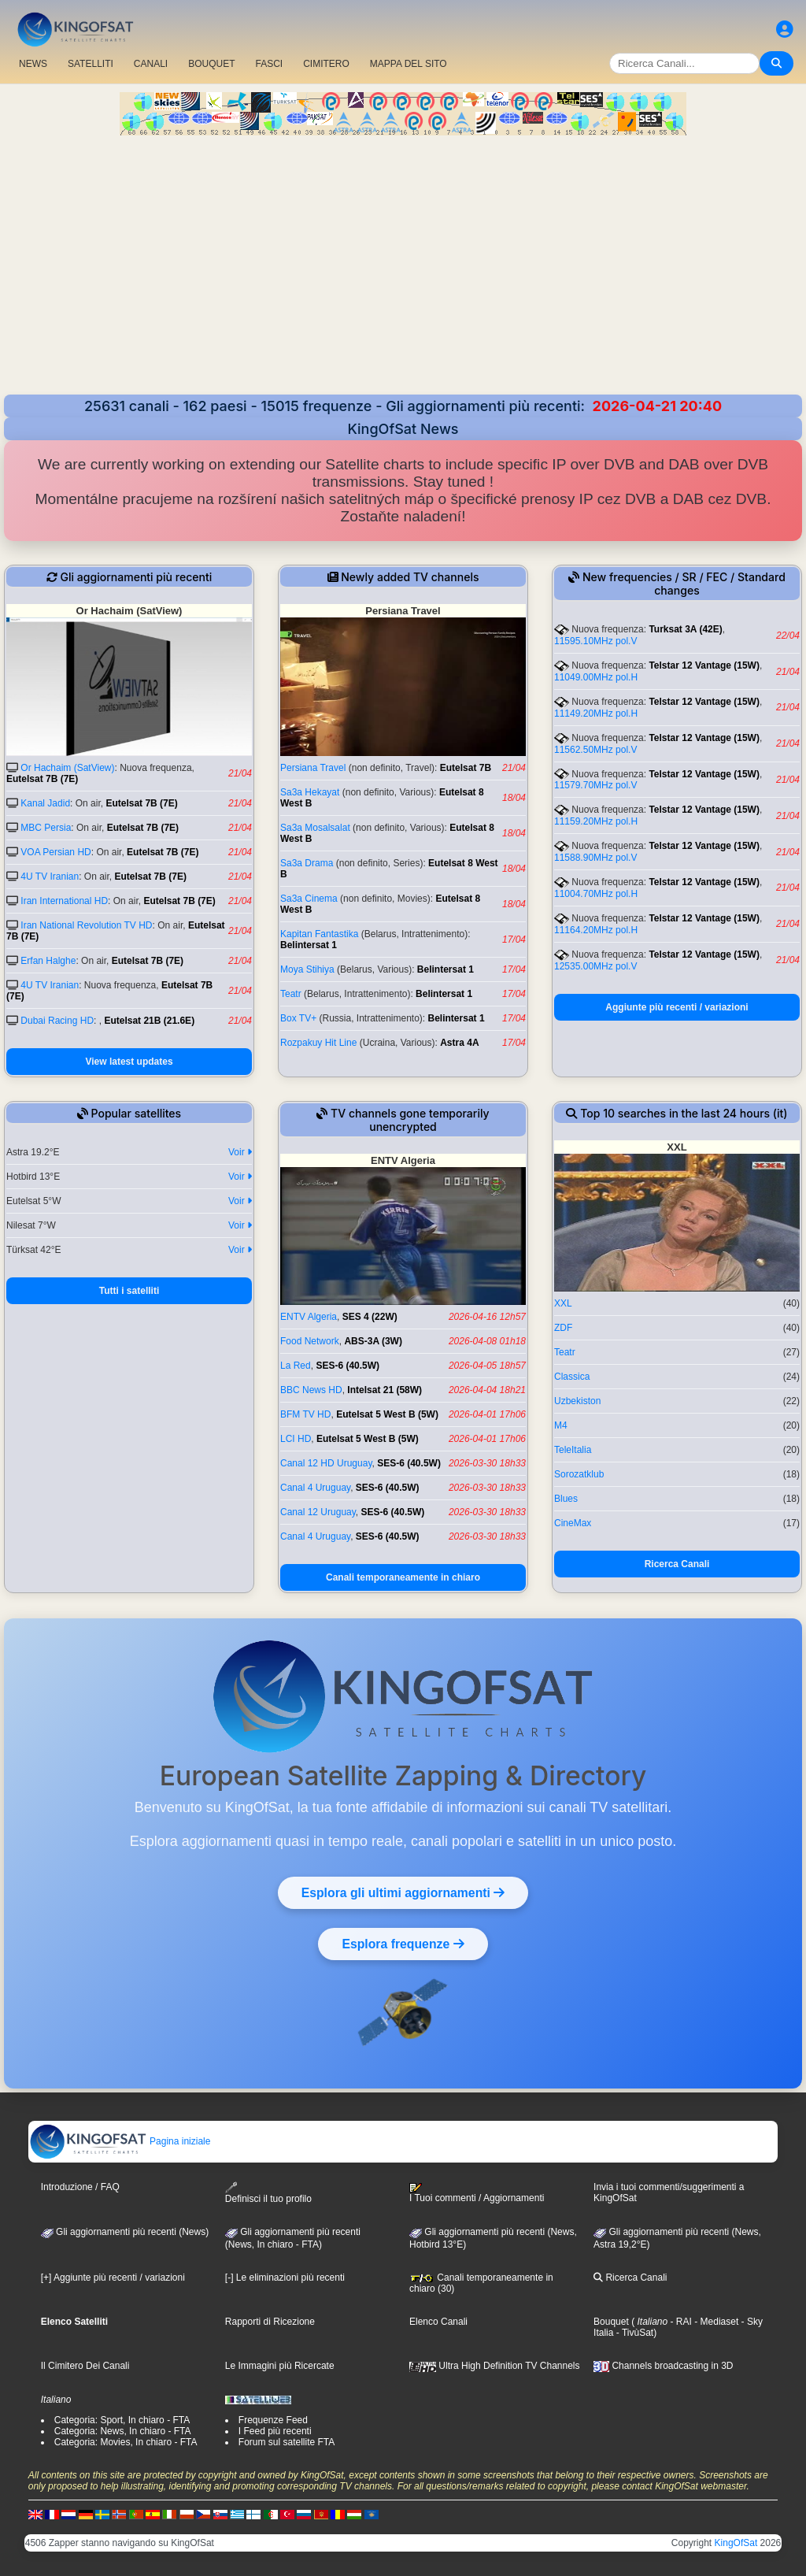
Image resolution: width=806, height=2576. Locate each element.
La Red (295, 1365)
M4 (561, 1425)
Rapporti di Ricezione (270, 2321)
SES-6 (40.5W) (347, 1365)
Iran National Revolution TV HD (86, 925)
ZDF (563, 1327)
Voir (240, 1152)
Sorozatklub (579, 1474)
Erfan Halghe (48, 960)
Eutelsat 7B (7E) (42, 778)
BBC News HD (311, 1389)
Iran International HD (64, 900)
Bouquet (611, 2321)
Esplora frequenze (403, 1944)
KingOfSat (736, 2542)
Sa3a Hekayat (309, 792)
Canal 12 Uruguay (318, 1512)
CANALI (151, 63)
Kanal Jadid (45, 803)
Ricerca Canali (677, 1564)
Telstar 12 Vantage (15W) (704, 665)
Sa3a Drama (306, 863)
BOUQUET (211, 63)
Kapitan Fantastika (319, 934)
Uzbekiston (577, 1401)
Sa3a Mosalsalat (315, 827)
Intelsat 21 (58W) (384, 1389)
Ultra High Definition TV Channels (494, 2365)
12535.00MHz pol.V (595, 966)
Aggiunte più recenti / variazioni (676, 1007)
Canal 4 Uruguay (315, 1487)
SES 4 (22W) (369, 1316)
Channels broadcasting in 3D (663, 2365)
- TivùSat (633, 2332)
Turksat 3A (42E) (685, 629)
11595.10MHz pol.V (595, 641)
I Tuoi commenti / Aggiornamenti (476, 2193)
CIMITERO (326, 63)
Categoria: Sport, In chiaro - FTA (122, 2420)
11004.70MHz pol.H (596, 893)
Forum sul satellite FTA (286, 2442)
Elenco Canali (438, 2321)
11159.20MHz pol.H (596, 821)
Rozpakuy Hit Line (318, 1042)
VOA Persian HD (55, 852)
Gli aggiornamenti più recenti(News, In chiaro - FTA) (292, 2238)
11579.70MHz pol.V (595, 785)
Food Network (309, 1341)
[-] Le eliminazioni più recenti (285, 2277)
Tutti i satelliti (129, 1290)
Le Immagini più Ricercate (280, 2365)
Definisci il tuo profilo (268, 2192)
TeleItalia (572, 1449)
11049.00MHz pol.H (596, 677)
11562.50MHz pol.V (595, 749)
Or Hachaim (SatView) (67, 767)
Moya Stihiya (307, 969)
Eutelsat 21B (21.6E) (149, 1020)
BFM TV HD (305, 1414)
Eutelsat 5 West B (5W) (387, 1414)
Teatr (290, 993)
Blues (566, 1498)
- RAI (679, 2321)
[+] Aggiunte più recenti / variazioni (113, 2277)
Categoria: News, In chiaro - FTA (122, 2431)
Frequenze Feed (273, 2420)
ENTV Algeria (308, 1316)
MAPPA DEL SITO (408, 63)
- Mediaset (715, 2321)
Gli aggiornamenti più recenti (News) (125, 2231)
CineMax (572, 1523)
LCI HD (295, 1438)
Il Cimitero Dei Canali (85, 2365)
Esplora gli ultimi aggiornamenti (403, 1892)
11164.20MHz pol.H (596, 930)
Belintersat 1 (308, 945)
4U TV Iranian (49, 876)
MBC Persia (45, 827)
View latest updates (128, 1061)
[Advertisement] (403, 253)
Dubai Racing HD (57, 1020)
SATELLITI (90, 63)
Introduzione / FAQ (80, 2186)
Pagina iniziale (120, 2141)
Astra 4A (459, 1042)
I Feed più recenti (275, 2431)
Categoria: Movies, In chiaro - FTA (126, 2442)
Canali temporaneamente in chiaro (403, 1577)
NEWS (33, 63)
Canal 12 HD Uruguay (326, 1463)
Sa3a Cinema (309, 898)
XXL (563, 1303)
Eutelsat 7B (465, 767)
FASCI (269, 63)
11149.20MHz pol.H (596, 713)
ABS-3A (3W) (373, 1341)
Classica (572, 1376)
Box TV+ (298, 1018)
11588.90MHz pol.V (595, 857)
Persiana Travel (313, 767)
